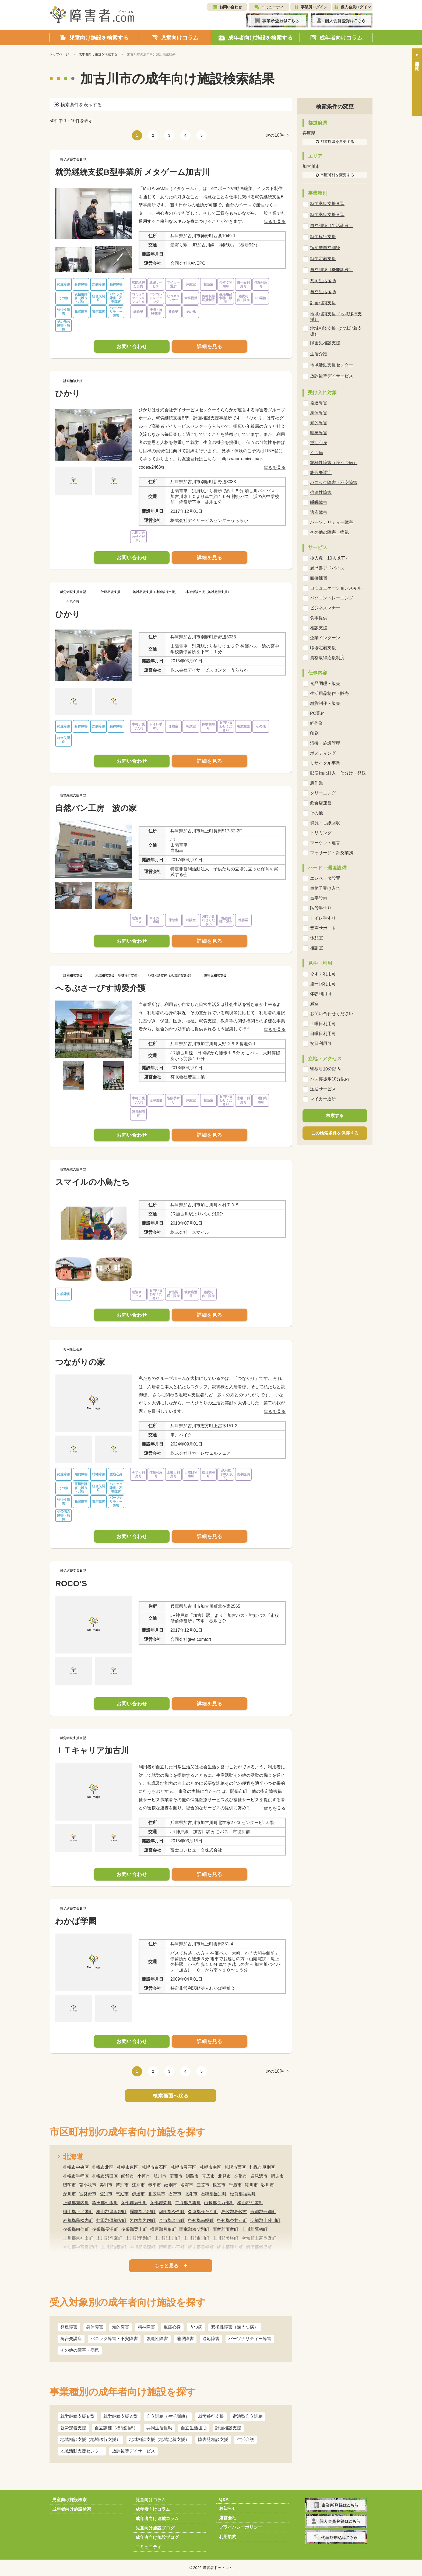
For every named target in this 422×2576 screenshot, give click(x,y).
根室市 (219, 2185)
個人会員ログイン (356, 7)
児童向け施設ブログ (155, 2528)
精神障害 (146, 2327)
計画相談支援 (228, 2428)
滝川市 (251, 2185)
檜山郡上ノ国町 (78, 2211)
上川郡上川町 (167, 2238)
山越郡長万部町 (219, 2202)
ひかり (67, 393)
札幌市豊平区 (183, 2167)
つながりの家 (80, 1362)
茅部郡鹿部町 (134, 2202)
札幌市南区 (210, 2167)
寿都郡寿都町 (263, 2211)
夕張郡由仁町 (76, 2229)
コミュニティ (272, 7)
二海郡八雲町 (188, 2202)
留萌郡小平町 (172, 2247)
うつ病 (195, 2327)
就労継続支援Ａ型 (120, 2416)
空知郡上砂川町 (265, 2220)
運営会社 (227, 2517)
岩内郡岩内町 (143, 2220)
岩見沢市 (259, 2176)
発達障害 (69, 2327)
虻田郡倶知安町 (111, 2220)
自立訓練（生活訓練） (167, 2416)
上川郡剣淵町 (113, 2247)
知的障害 (120, 2327)
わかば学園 (75, 1921)
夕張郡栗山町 (134, 2229)
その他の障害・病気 (79, 2350)
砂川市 (267, 2185)
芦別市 (122, 2185)
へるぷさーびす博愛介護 (100, 988)
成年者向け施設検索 (71, 2509)
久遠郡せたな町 (203, 2211)
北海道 (73, 2156)
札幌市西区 (235, 2167)
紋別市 (170, 2185)
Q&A (224, 2499)
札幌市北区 (103, 2167)
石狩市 (174, 2194)
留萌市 (69, 2185)
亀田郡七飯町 (105, 2202)
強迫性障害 (157, 2338)
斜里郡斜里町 (259, 2247)
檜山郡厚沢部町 (111, 2211)
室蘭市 (176, 2176)
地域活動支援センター (81, 2451)
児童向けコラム (151, 2499)
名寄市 (186, 2185)
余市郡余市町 (172, 2220)
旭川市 (159, 2176)
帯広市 (208, 2176)
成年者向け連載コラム (157, 2518)
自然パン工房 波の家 (96, 808)
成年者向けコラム (153, 2509)
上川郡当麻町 (109, 2238)
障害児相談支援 (213, 2439)
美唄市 (106, 2185)
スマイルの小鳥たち (92, 1182)
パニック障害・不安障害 (114, 2338)
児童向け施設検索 (69, 2499)
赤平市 (154, 2185)
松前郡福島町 (243, 2194)
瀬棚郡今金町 (172, 2211)
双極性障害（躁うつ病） (234, 2327)
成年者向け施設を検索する (98, 54)
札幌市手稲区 (76, 2176)
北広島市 (156, 2194)
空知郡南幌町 (201, 2220)
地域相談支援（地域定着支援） (159, 2439)
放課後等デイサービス (133, 2451)
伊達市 (138, 2194)
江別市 (138, 2185)
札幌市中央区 (76, 2167)
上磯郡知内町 (76, 2202)
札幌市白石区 (154, 2167)
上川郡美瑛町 (225, 2238)
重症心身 (172, 2327)
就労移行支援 (211, 2416)
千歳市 (235, 2185)
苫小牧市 (87, 2185)
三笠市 (202, 2185)
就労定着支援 (73, 2428)
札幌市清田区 (105, 2176)
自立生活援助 (194, 2428)
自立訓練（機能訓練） (116, 2428)
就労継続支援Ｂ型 (77, 2416)
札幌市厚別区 (262, 2167)
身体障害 (94, 2327)
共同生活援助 (159, 2428)
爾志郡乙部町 (143, 2211)
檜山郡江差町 (250, 2202)
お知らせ (227, 2508)
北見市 (224, 2176)
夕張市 (240, 2176)
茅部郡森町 (161, 2202)
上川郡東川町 (196, 2238)
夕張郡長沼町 (105, 2229)
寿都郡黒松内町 (78, 2220)
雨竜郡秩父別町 (194, 2229)
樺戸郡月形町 (163, 2229)
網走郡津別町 (230, 2247)
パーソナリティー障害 (249, 2338)
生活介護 (245, 2439)
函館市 (127, 2176)
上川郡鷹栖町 (255, 2229)
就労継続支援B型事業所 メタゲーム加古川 (132, 172)
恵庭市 (122, 2194)
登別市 (106, 2194)
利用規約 (227, 2536)
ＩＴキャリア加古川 (92, 1750)
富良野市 (87, 2194)
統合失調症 (71, 2338)
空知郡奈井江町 (232, 2220)
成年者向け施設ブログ (157, 2537)
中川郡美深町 (143, 2247)
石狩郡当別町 (214, 2194)
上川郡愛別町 (138, 2238)
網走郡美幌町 (201, 2247)
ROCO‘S (71, 1583)
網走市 (277, 2176)
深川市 (69, 2194)
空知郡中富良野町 (80, 2247)
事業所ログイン (314, 7)
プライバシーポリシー (240, 2527)
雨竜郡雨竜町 (225, 2229)
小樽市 (143, 2176)
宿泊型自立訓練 (248, 2416)
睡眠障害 (185, 2338)
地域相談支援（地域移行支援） (90, 2439)
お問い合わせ (230, 7)
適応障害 (211, 2338)
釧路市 (192, 2176)
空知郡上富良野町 (259, 2238)
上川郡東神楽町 (78, 2238)
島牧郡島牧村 (234, 2211)
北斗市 (191, 2194)
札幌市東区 (127, 2167)
